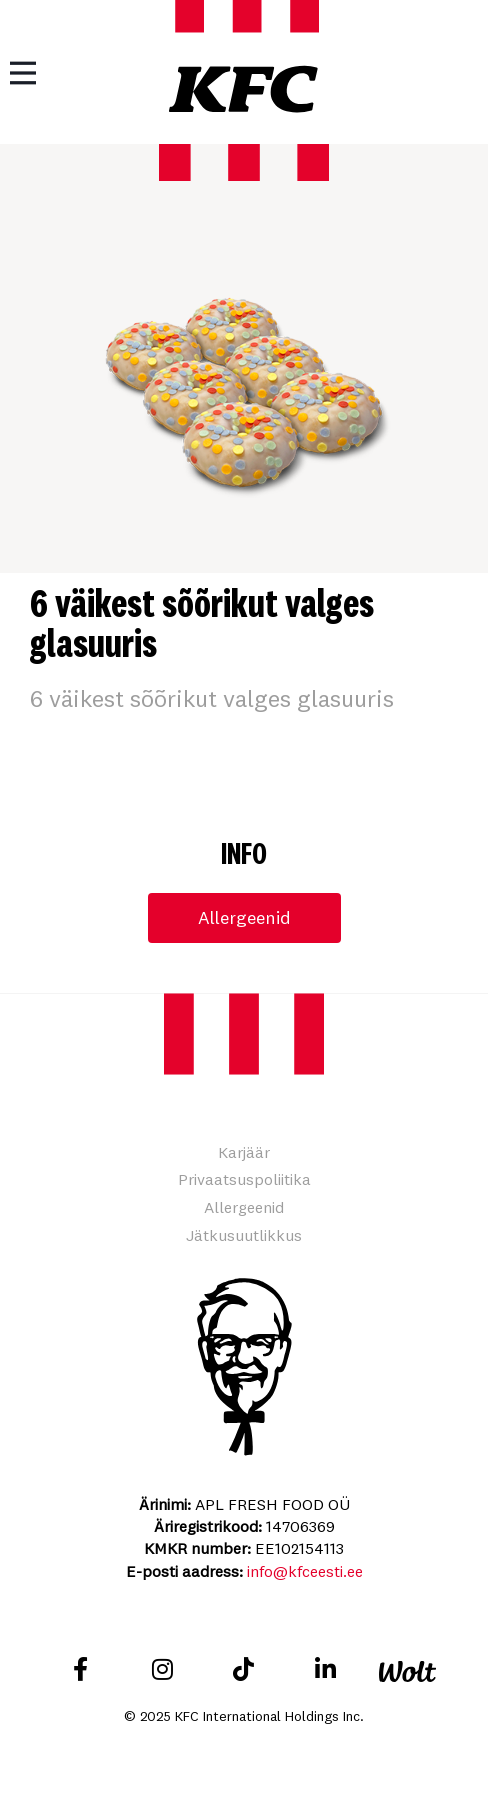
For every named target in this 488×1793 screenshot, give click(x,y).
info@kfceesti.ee (305, 1571)
